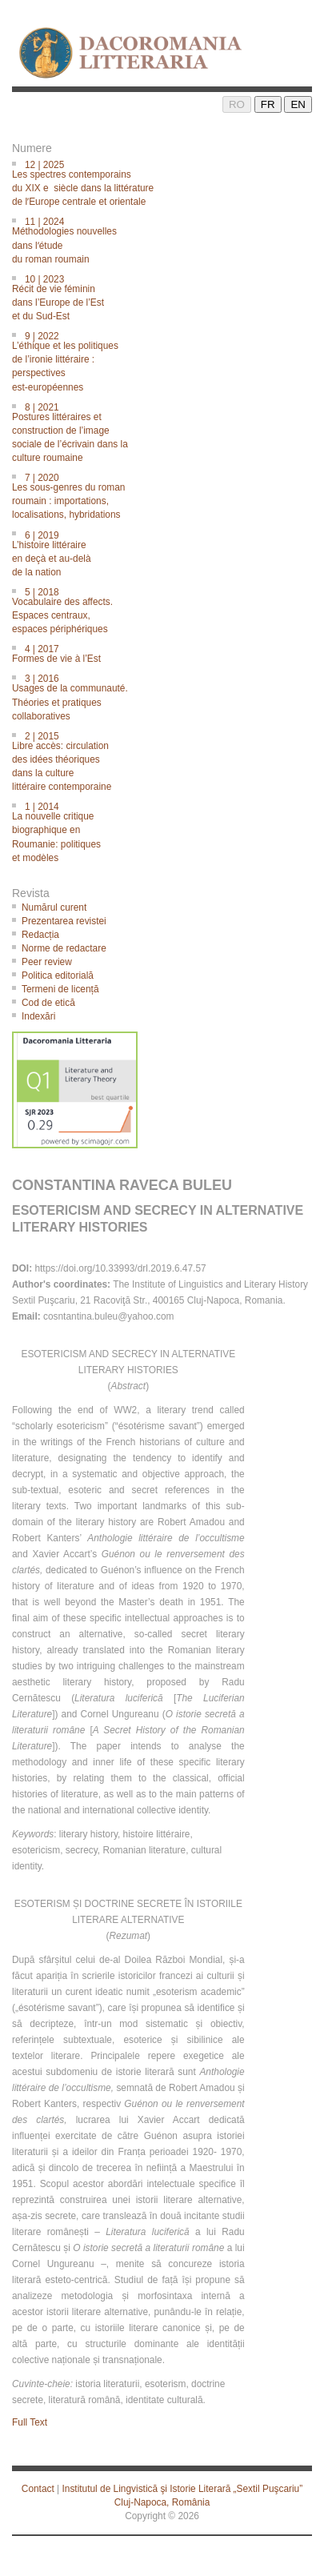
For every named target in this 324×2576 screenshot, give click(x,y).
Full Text (29, 2422)
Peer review (47, 962)
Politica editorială (58, 975)
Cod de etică (48, 1002)
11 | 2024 (167, 239)
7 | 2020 (167, 495)
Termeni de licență (60, 989)
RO (237, 104)
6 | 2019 (167, 552)
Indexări (38, 1016)
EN (298, 104)
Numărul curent (54, 907)
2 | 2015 (167, 761)
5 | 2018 (167, 609)
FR (268, 104)
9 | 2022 (167, 361)
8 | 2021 (167, 432)
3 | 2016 (167, 696)
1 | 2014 (167, 831)
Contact (38, 2488)
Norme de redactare (64, 948)
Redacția (40, 934)
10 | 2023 (167, 296)
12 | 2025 (167, 182)
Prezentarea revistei (64, 921)
